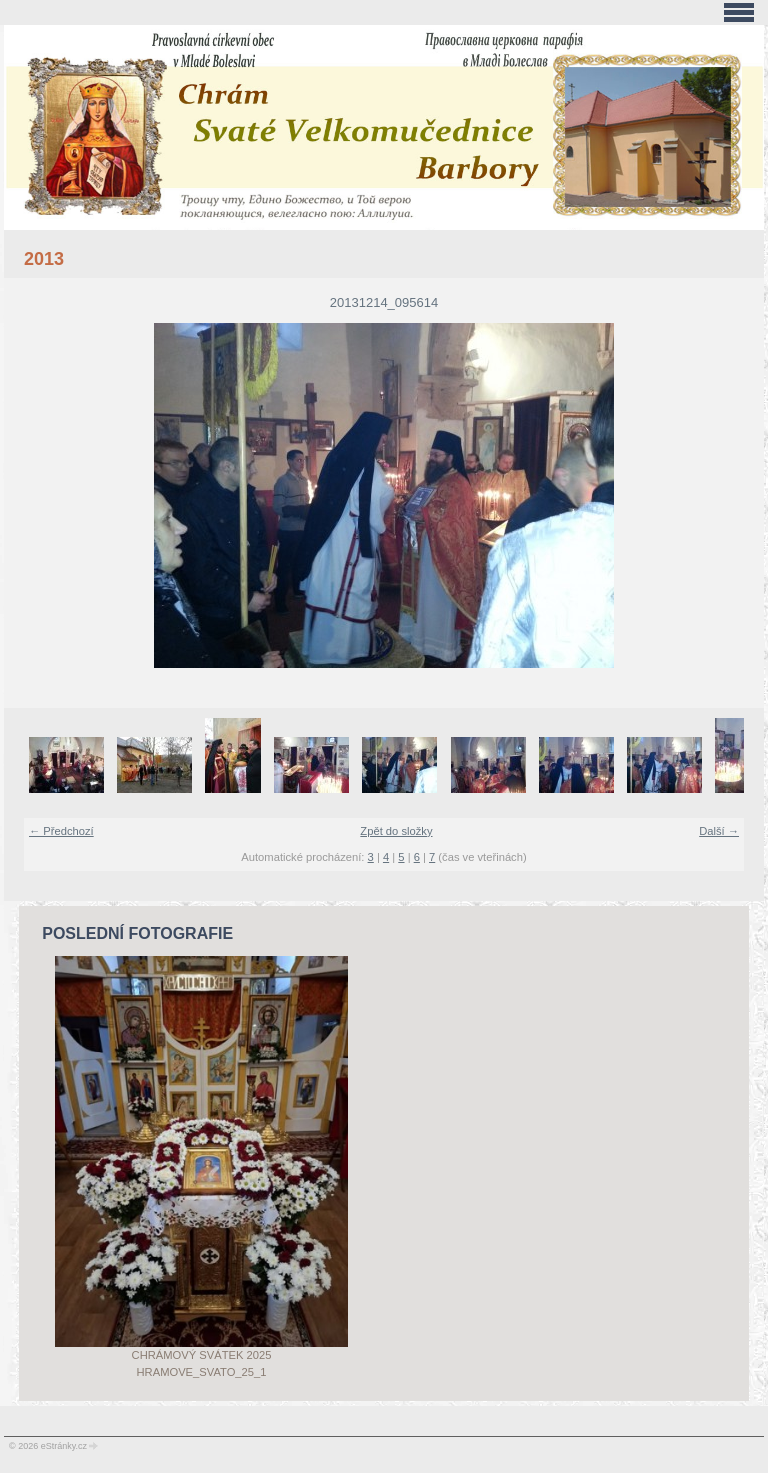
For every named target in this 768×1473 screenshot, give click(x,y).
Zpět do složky (396, 831)
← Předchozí (61, 831)
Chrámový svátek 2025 (202, 1355)
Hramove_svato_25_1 (202, 1372)
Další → (719, 831)
